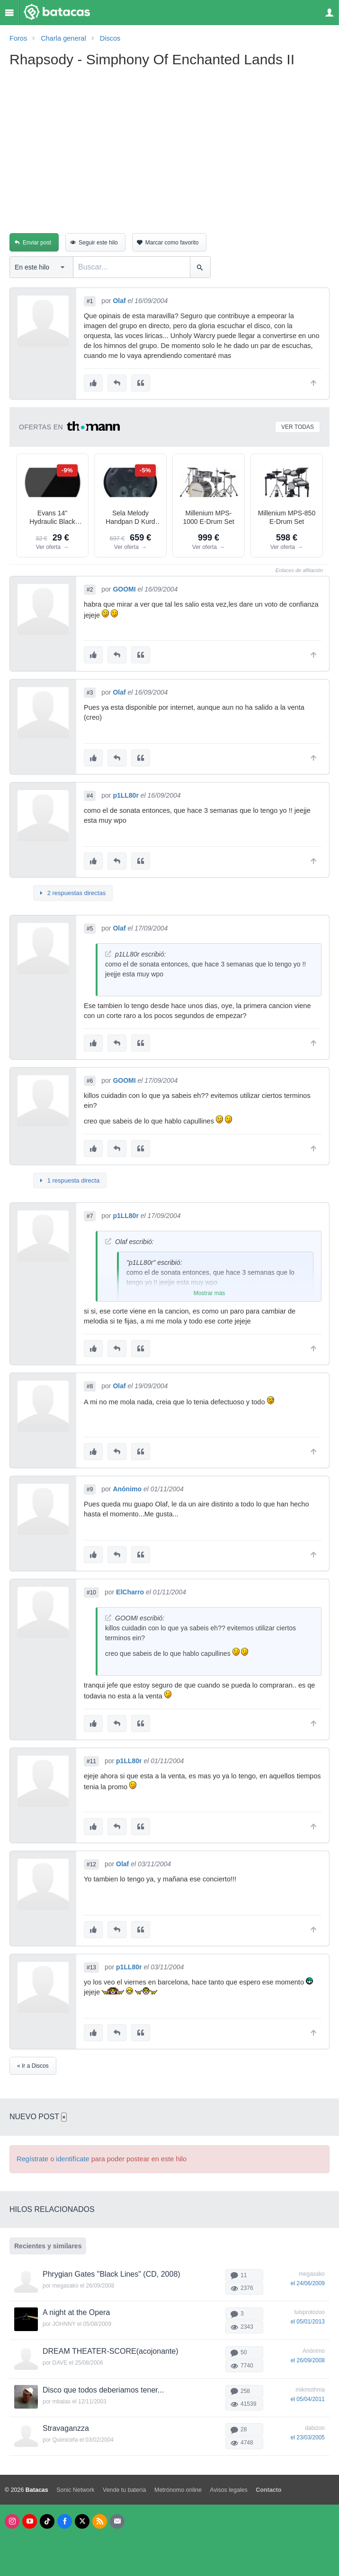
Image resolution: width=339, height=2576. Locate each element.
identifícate (72, 2159)
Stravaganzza (66, 2428)
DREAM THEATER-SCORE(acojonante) (110, 2351)
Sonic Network (75, 2490)
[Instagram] (12, 2521)
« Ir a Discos (33, 2066)
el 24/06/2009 (308, 2283)
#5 (90, 928)
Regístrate (32, 2159)
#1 (90, 301)
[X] (82, 2521)
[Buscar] (200, 267)
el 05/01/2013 (308, 2321)
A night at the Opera (76, 2312)
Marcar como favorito (172, 242)
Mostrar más (209, 1293)
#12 (91, 1864)
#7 (90, 1216)
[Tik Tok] (47, 2521)
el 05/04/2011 (308, 2399)
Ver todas (297, 427)
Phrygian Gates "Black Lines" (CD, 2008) (111, 2274)
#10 (91, 1592)
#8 (90, 1386)
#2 (90, 589)
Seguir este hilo (98, 242)
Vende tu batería (124, 2490)
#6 (90, 1081)
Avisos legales (228, 2490)
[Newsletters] (117, 2521)
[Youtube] (29, 2521)
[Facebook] (64, 2521)
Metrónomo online (178, 2490)
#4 (90, 795)
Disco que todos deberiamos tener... (103, 2390)
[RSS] (99, 2521)
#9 (90, 1489)
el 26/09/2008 (308, 2360)
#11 (91, 1761)
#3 (90, 692)
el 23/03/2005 (308, 2437)
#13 (91, 1967)
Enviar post (37, 242)
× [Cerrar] (64, 2117)
